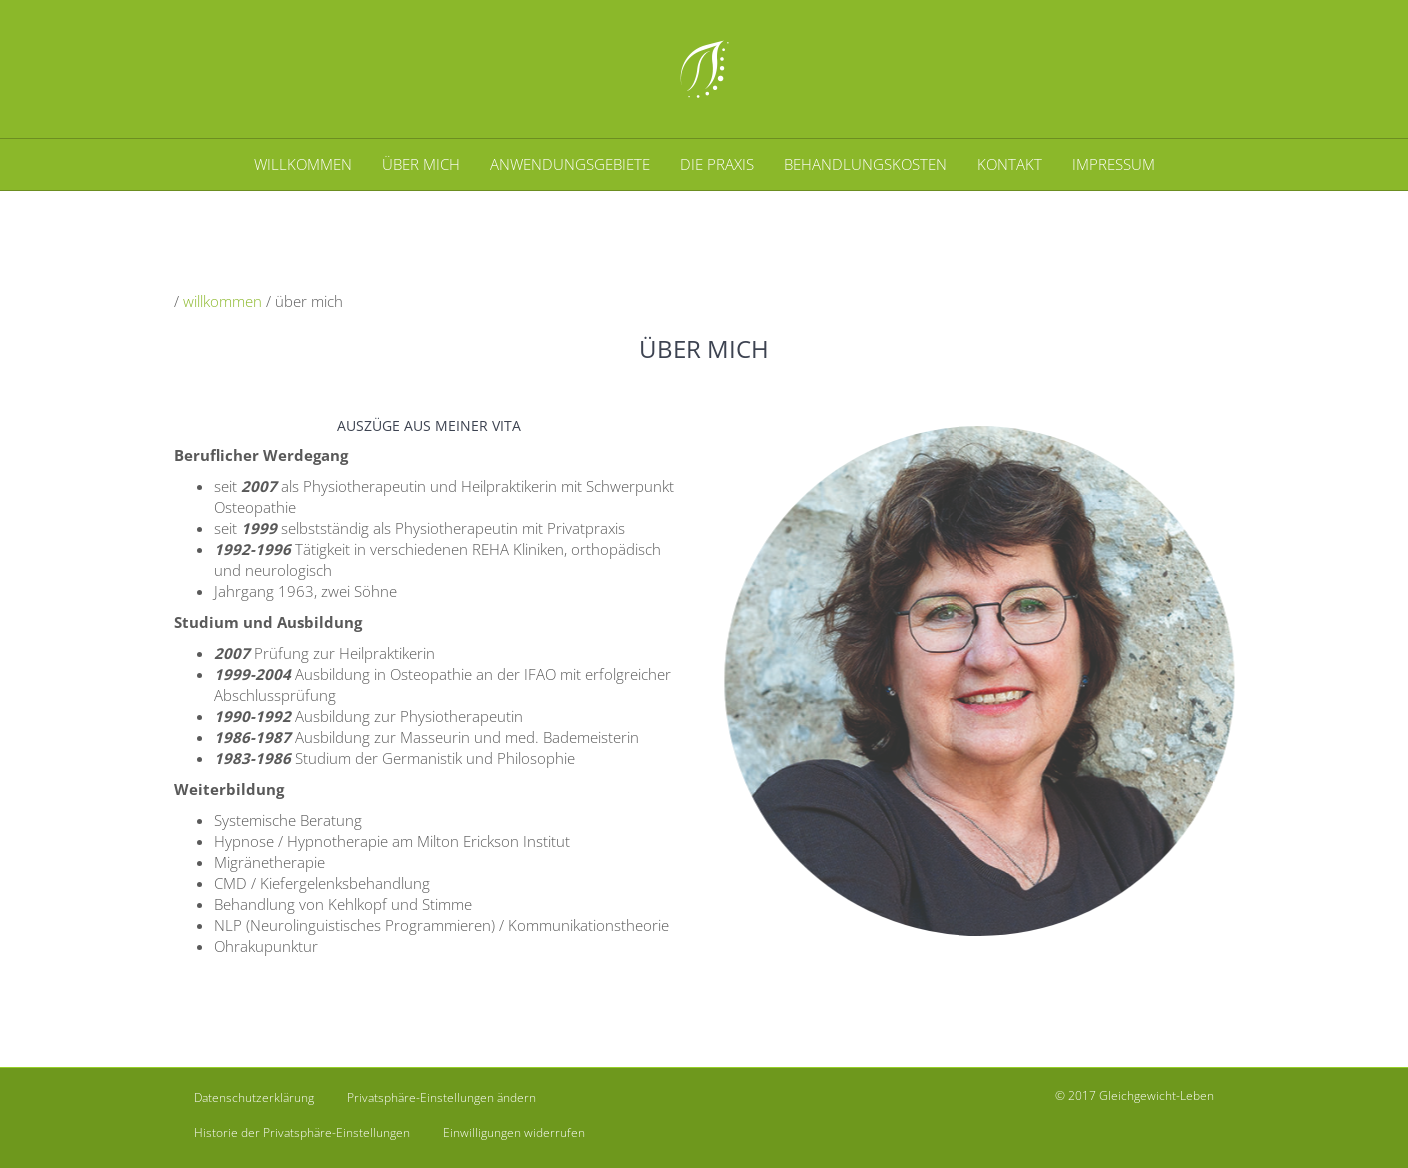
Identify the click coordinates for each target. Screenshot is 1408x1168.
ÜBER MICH (421, 164)
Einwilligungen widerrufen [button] (514, 1132)
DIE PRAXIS (717, 164)
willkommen (222, 301)
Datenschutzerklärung (254, 1097)
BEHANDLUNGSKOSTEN (865, 164)
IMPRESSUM (1113, 164)
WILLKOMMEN (303, 164)
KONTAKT (1009, 164)
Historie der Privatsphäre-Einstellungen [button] (302, 1132)
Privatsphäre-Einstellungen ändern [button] (441, 1097)
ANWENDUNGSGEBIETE (570, 164)
